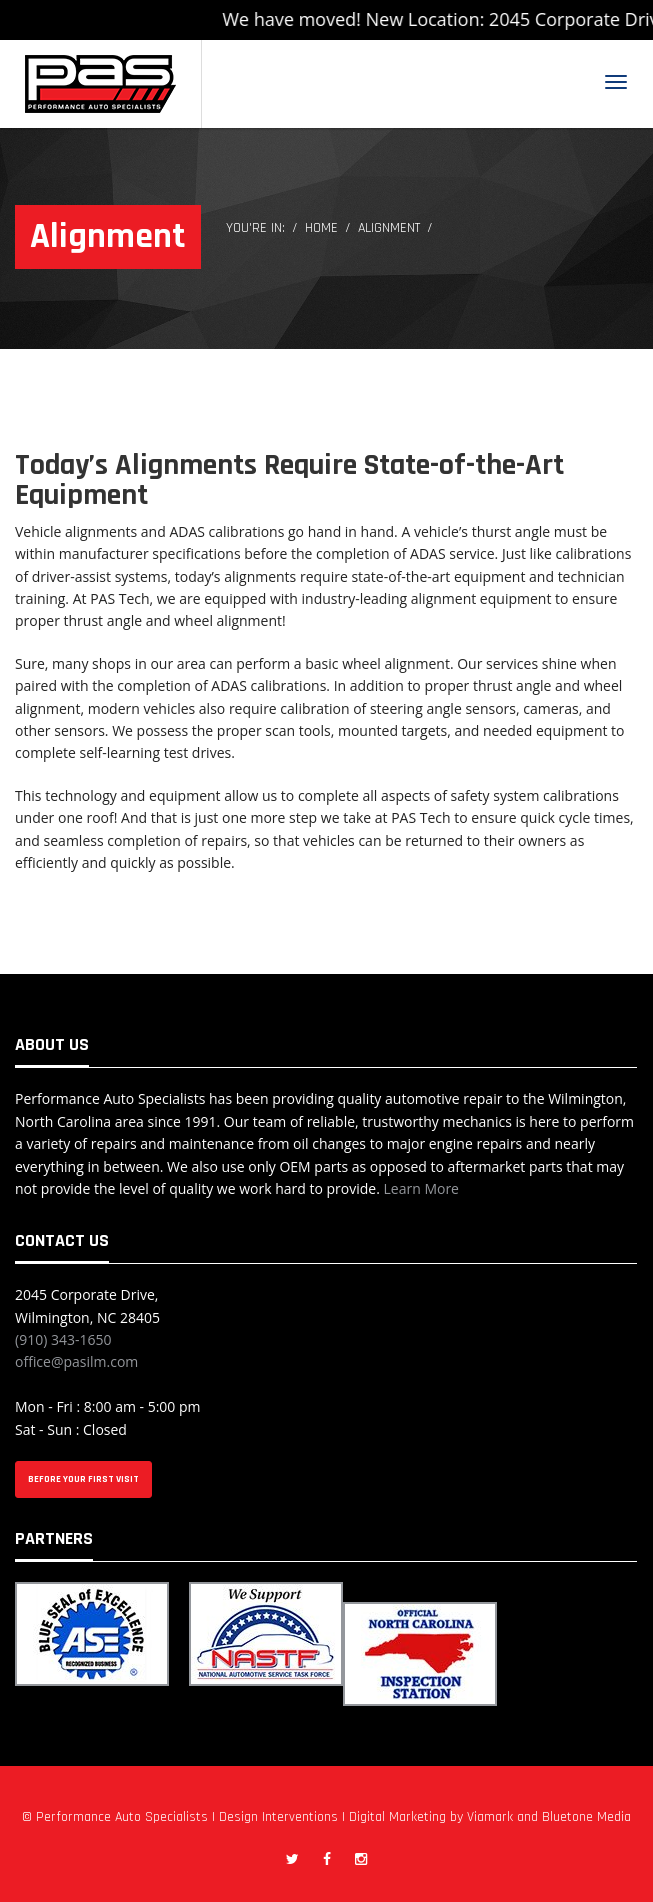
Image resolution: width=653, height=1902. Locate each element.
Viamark (490, 1817)
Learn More (421, 1188)
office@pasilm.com (76, 1361)
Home (321, 228)
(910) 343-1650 (63, 1339)
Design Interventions (278, 1817)
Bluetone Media (586, 1817)
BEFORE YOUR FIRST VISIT (83, 1479)
